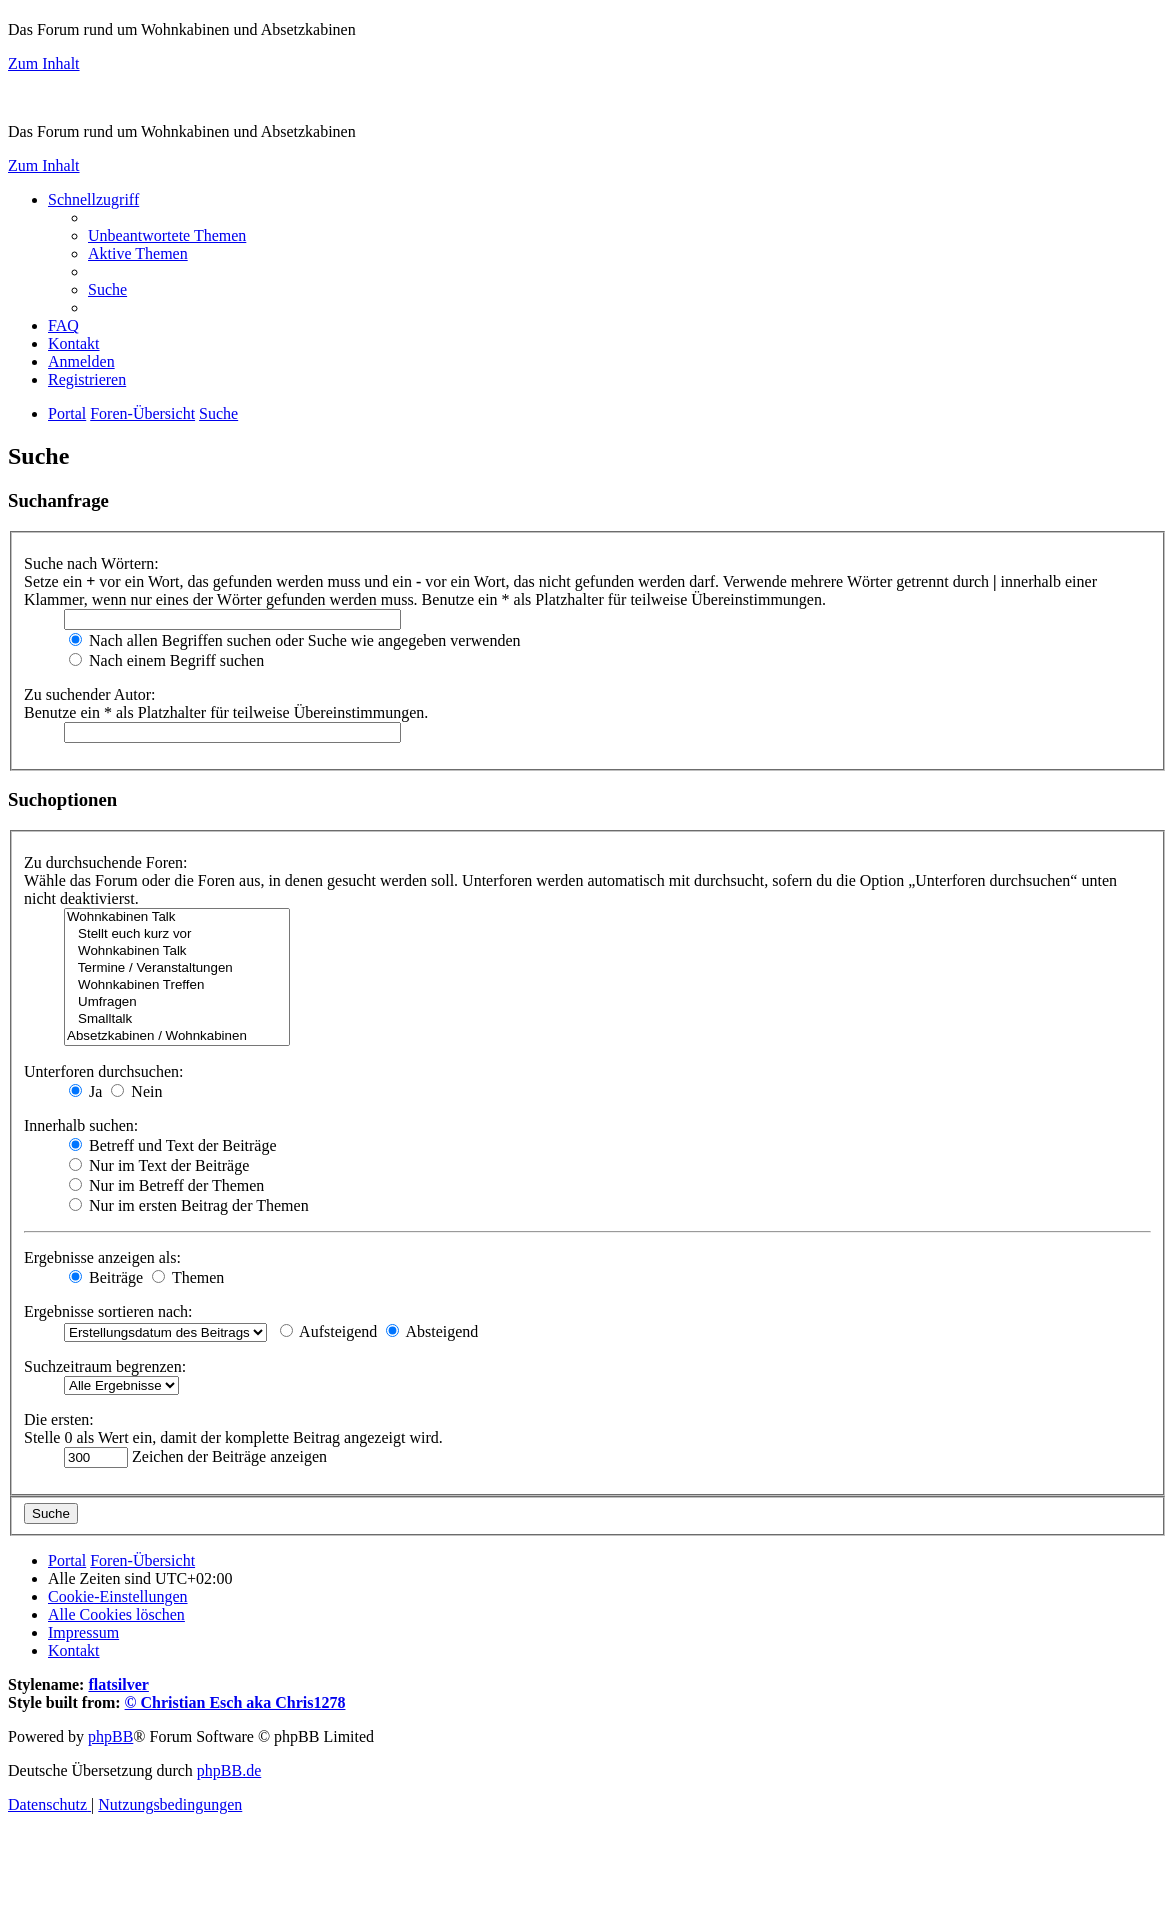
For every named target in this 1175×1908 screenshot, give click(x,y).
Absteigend (432, 1331)
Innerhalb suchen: (81, 1125)
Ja (85, 1091)
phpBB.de (229, 1770)
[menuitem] (167, 235)
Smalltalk (177, 1019)
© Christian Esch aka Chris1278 (235, 1702)
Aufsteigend (328, 1331)
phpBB (110, 1736)
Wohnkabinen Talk (177, 917)
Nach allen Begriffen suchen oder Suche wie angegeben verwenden (295, 640)
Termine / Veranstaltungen (177, 968)
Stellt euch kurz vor (177, 934)
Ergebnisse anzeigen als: (102, 1257)
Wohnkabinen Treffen (177, 985)
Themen (188, 1277)
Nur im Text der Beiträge (159, 1165)
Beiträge (106, 1277)
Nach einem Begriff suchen (166, 660)
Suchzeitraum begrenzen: (105, 1366)
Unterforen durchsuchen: (104, 1071)
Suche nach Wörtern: (91, 563)
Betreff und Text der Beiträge (173, 1145)
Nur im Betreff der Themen (166, 1185)
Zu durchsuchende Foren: (106, 862)
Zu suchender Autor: (90, 694)
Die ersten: (59, 1419)
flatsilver (118, 1684)
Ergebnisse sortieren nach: (108, 1311)
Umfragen (177, 1002)
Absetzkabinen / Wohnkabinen (177, 1036)
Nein (136, 1091)
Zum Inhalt (44, 63)
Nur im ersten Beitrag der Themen (189, 1205)
